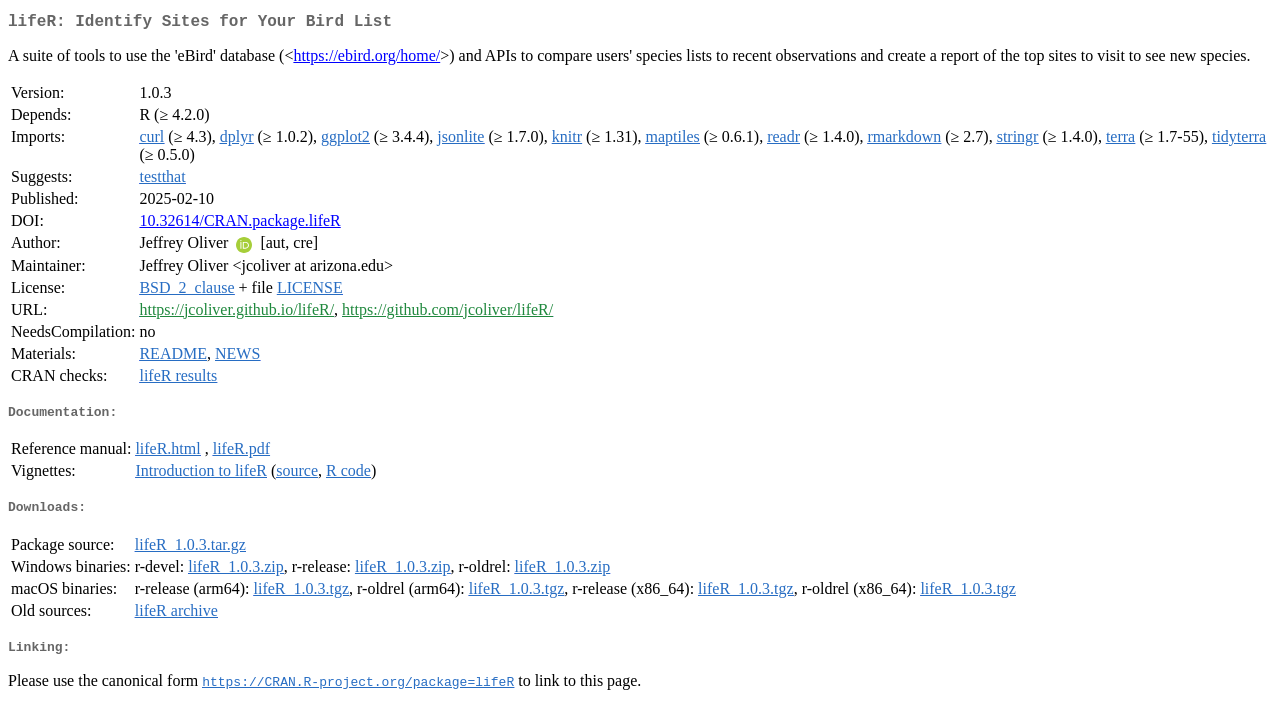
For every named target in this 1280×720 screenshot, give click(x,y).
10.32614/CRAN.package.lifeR (239, 224)
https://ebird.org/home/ (366, 59)
